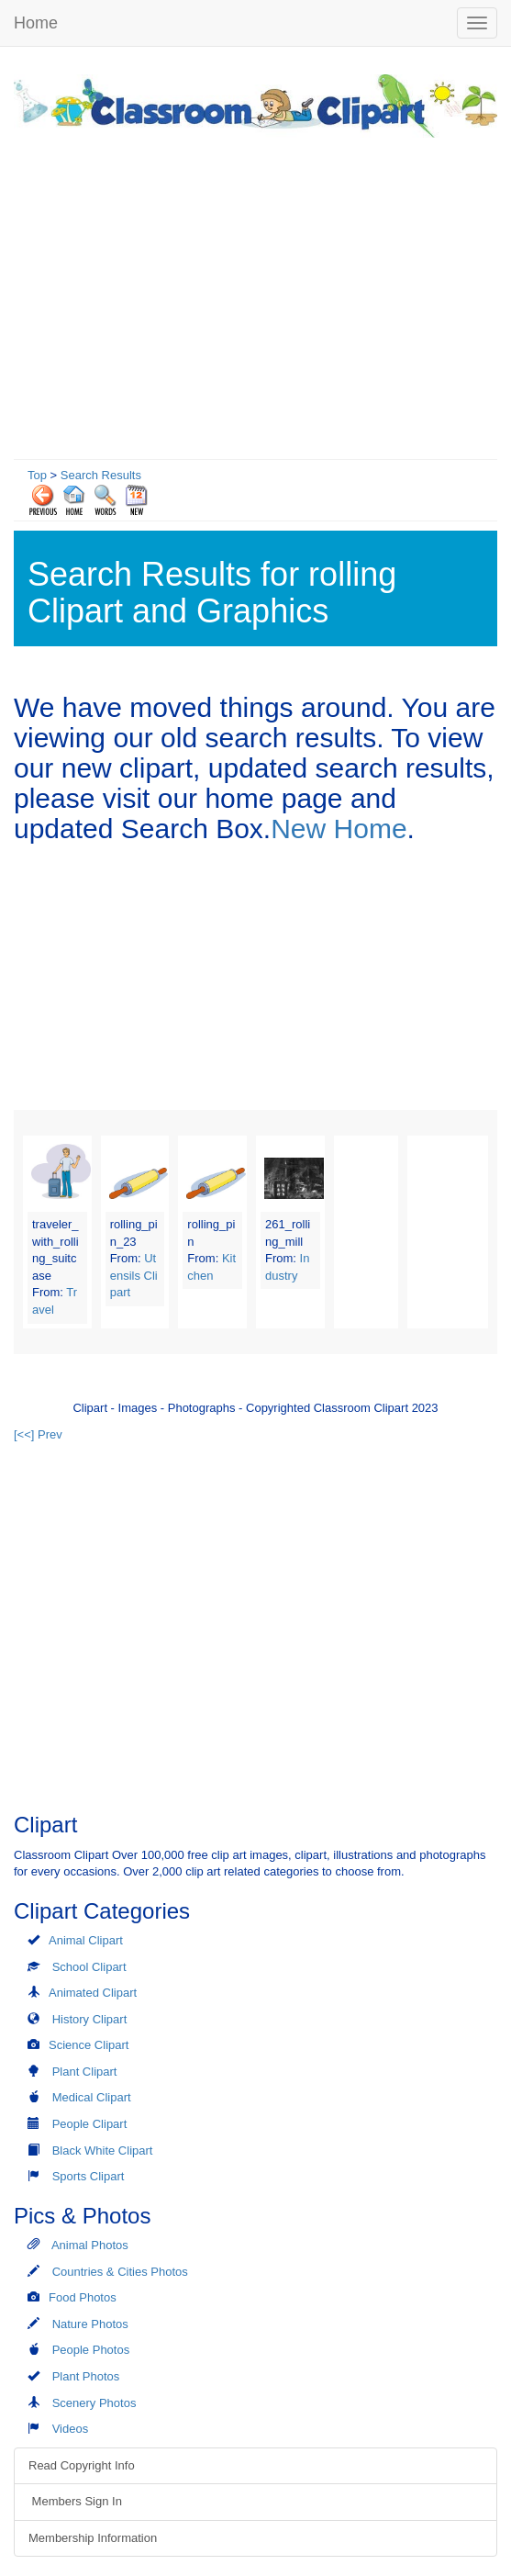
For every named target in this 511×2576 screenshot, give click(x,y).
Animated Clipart (93, 1992)
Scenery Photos (94, 2403)
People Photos (91, 2350)
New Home (338, 828)
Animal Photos (89, 2245)
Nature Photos (90, 2324)
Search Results (101, 475)
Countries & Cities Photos (120, 2272)
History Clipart (90, 2019)
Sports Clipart (88, 2176)
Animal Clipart (86, 1940)
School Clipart (89, 1967)
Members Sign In (75, 2501)
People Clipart (90, 2124)
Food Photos (83, 2297)
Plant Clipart (84, 2071)
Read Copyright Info (81, 2465)
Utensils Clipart (134, 1275)
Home (36, 23)
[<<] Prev (38, 1434)
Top (37, 475)
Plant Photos (86, 2376)
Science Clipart (88, 2045)
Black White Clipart (102, 2150)
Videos (70, 2429)
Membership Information (92, 2538)
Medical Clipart (91, 2097)
